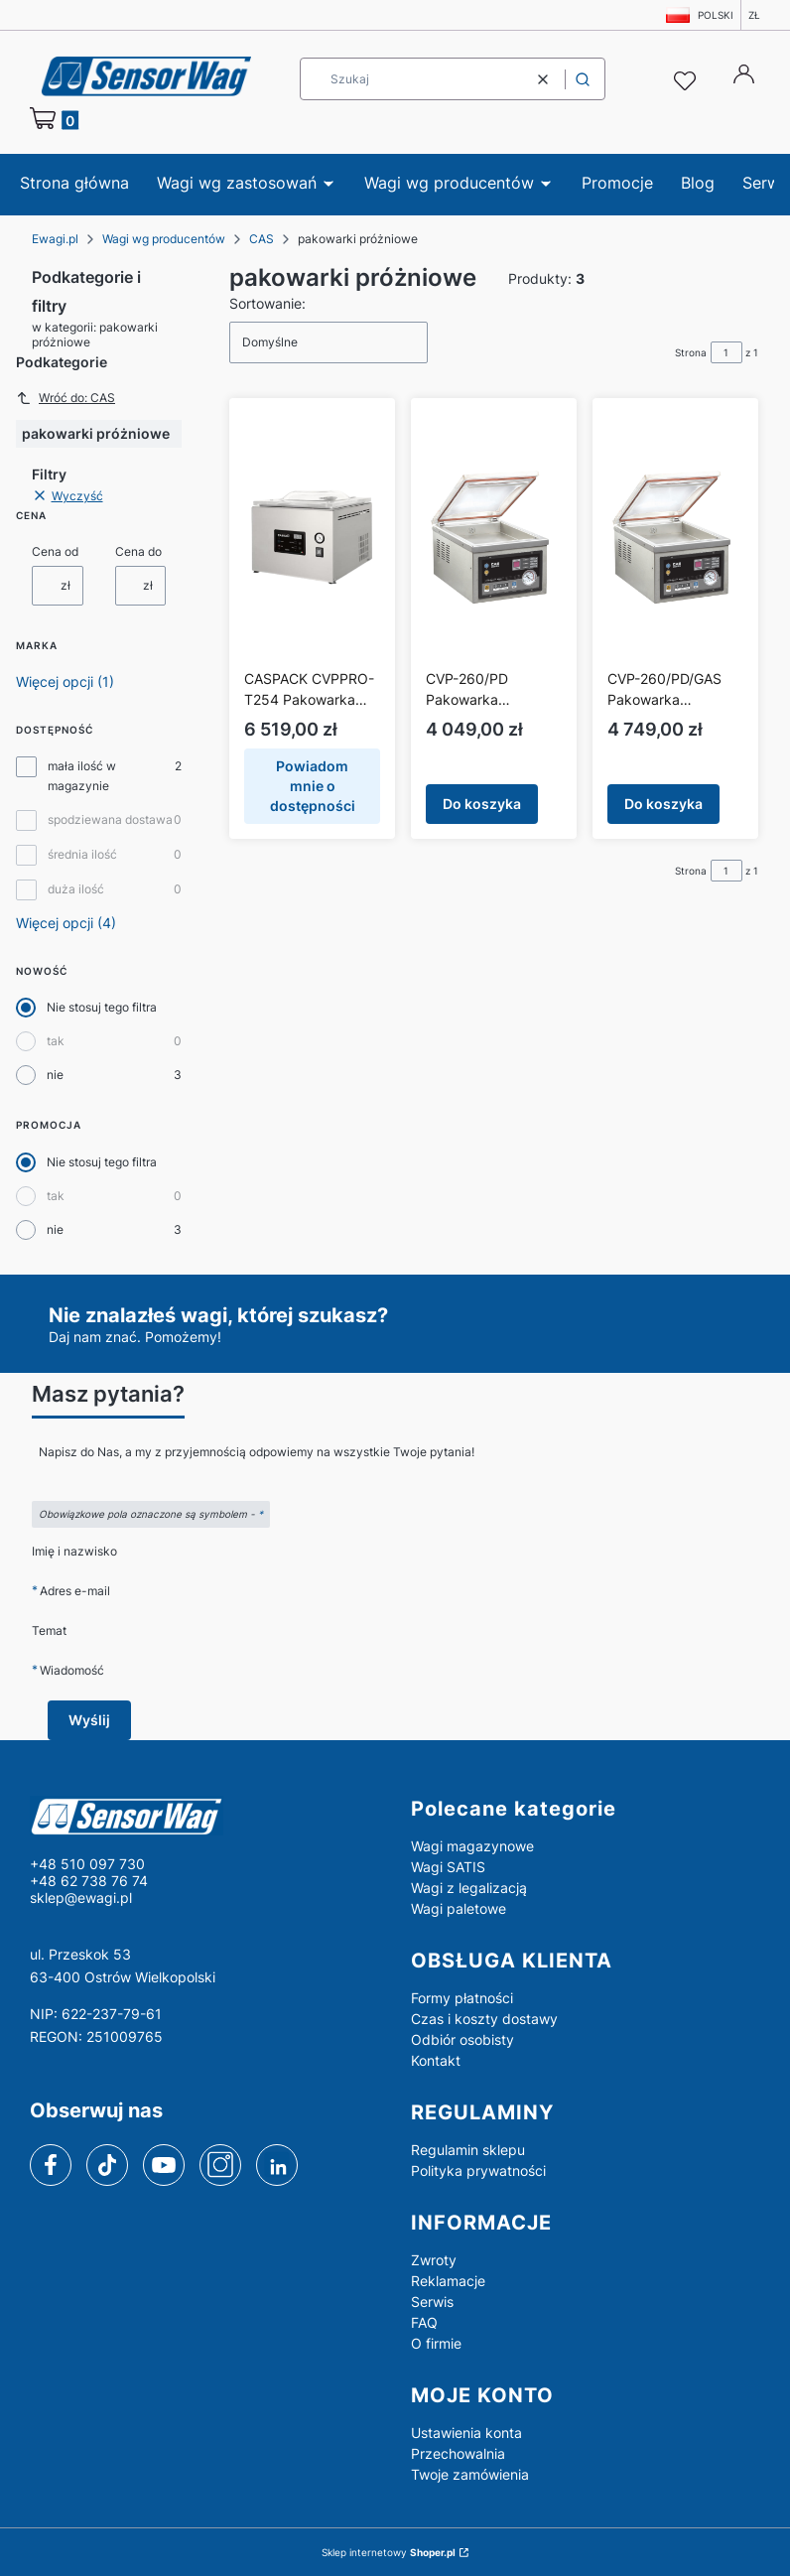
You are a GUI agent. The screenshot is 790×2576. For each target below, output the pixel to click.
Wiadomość (72, 1670)
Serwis (432, 2301)
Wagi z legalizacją (469, 1887)
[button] (582, 79)
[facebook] (51, 2165)
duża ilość (76, 888)
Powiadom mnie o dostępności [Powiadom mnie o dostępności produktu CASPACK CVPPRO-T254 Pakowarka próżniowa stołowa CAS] (312, 785)
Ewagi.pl (55, 238)
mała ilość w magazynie (82, 775)
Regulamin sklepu (468, 2149)
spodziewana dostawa (110, 819)
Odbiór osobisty (462, 2039)
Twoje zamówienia (470, 2474)
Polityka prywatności (478, 2170)
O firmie (436, 2343)
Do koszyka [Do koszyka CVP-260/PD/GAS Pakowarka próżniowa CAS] (663, 803)
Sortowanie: (267, 303)
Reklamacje (448, 2280)
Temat (49, 1630)
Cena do (138, 551)
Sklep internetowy (389, 2552)
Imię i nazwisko (74, 1551)
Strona (691, 352)
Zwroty (434, 2259)
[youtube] (163, 2164)
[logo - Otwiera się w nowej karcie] (204, 1815)
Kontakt (436, 2060)
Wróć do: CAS (65, 398)
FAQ (424, 2322)
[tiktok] (107, 2165)
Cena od (55, 551)
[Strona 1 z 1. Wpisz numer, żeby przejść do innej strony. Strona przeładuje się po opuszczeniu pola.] (726, 352)
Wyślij (89, 1719)
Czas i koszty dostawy (484, 2018)
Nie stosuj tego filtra (102, 1007)
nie (55, 1074)
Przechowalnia (458, 2453)
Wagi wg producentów (163, 238)
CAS (261, 238)
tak (56, 1040)
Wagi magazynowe (472, 1845)
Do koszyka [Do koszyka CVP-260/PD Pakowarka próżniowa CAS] (482, 803)
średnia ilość (82, 854)
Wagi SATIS (448, 1866)
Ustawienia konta (466, 2432)
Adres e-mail (75, 1590)
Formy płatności (462, 1997)
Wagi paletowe (458, 1908)
